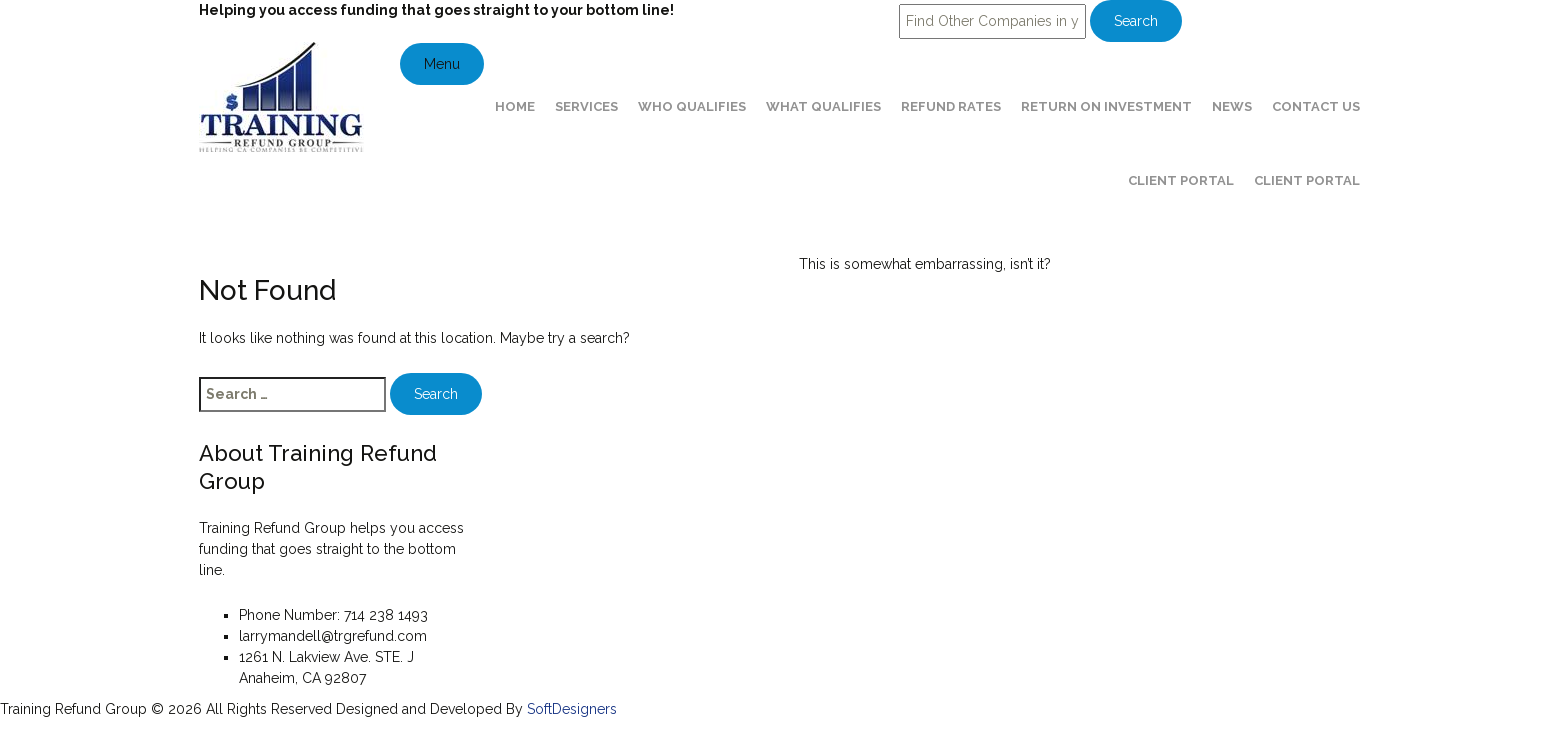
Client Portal (1181, 180)
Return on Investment (1106, 106)
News (1232, 106)
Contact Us (1316, 106)
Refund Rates (951, 106)
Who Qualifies (692, 106)
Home (515, 106)
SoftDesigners (572, 709)
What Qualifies (823, 106)
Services (586, 106)
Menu (442, 64)
